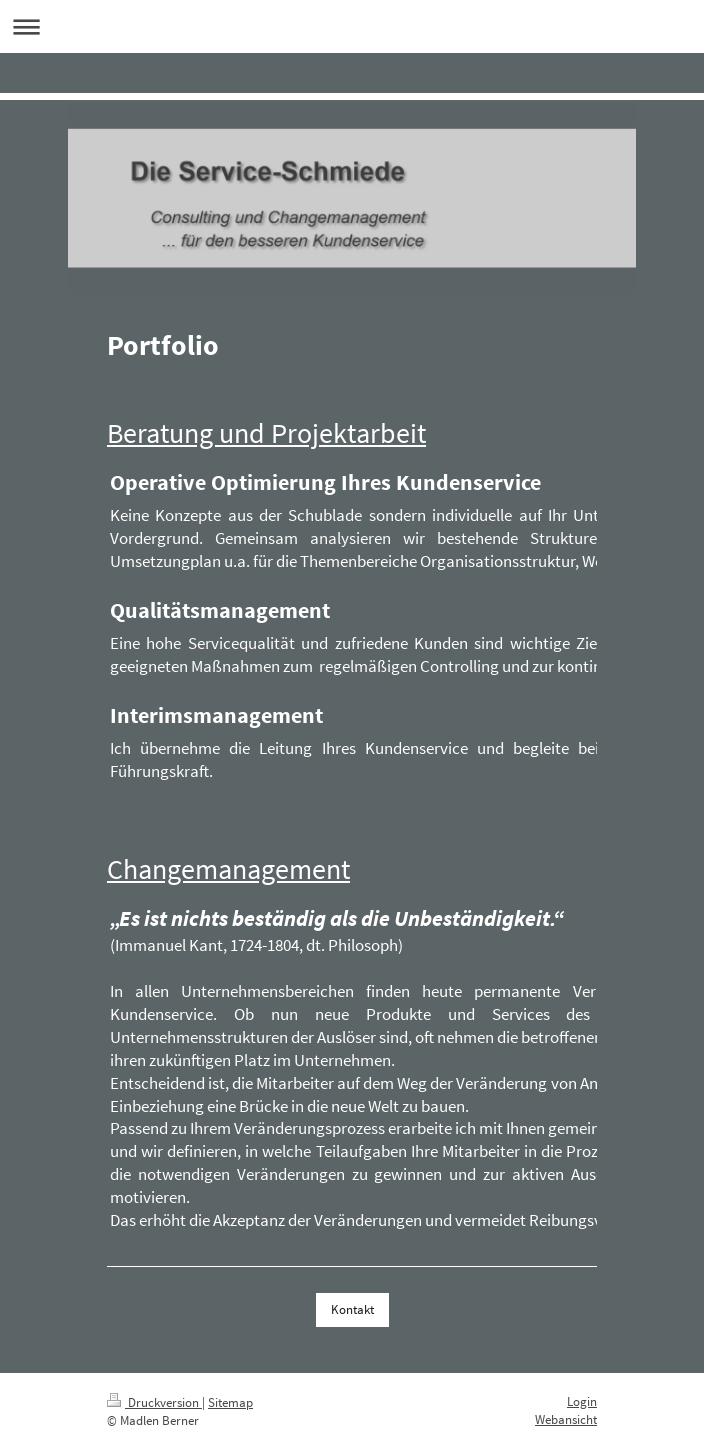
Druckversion (154, 1402)
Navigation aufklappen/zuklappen (352, 26)
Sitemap (230, 1402)
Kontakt (352, 1309)
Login (582, 1401)
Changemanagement (228, 869)
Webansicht (566, 1419)
